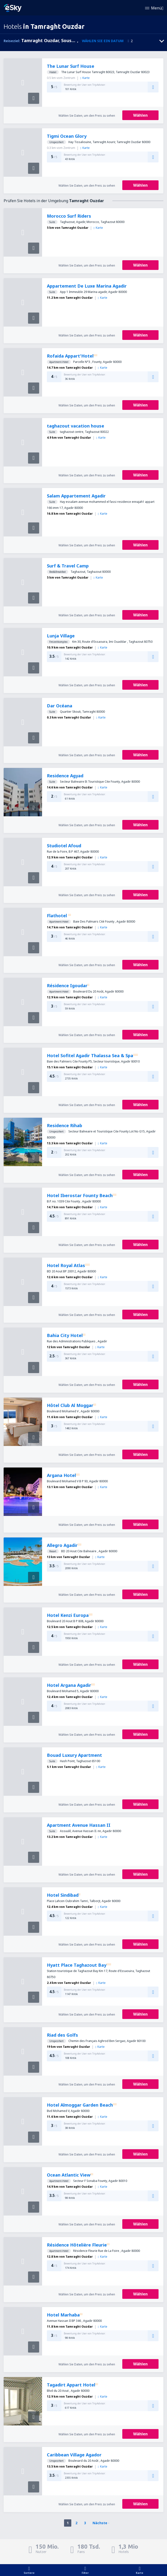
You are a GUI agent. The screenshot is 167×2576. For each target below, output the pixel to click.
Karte (85, 78)
